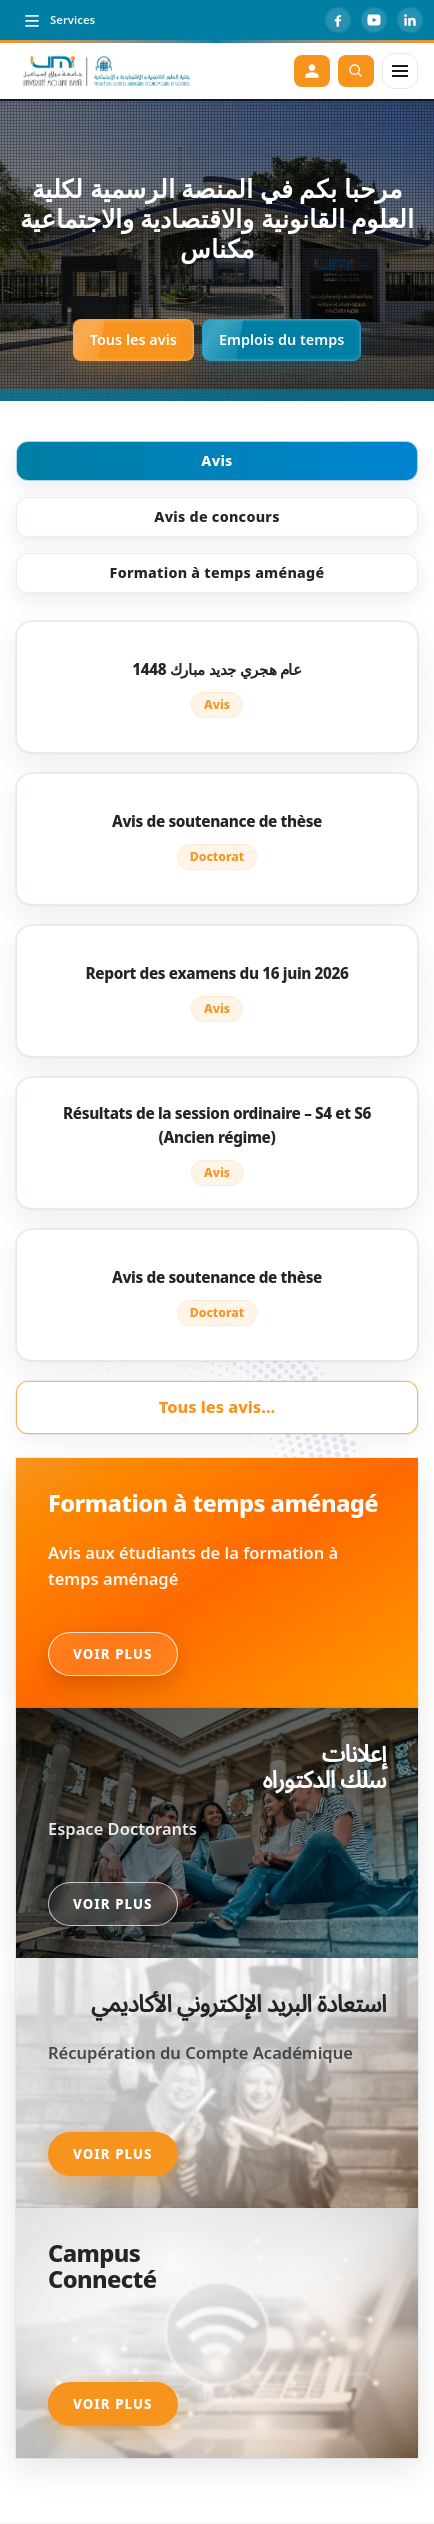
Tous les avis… (217, 1407)
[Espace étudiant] (312, 71)
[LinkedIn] (410, 20)
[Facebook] (338, 20)
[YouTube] (374, 20)
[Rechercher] (356, 71)
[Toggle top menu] (58, 20)
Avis (216, 460)
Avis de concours (216, 516)
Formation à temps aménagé (217, 572)
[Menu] (400, 71)
